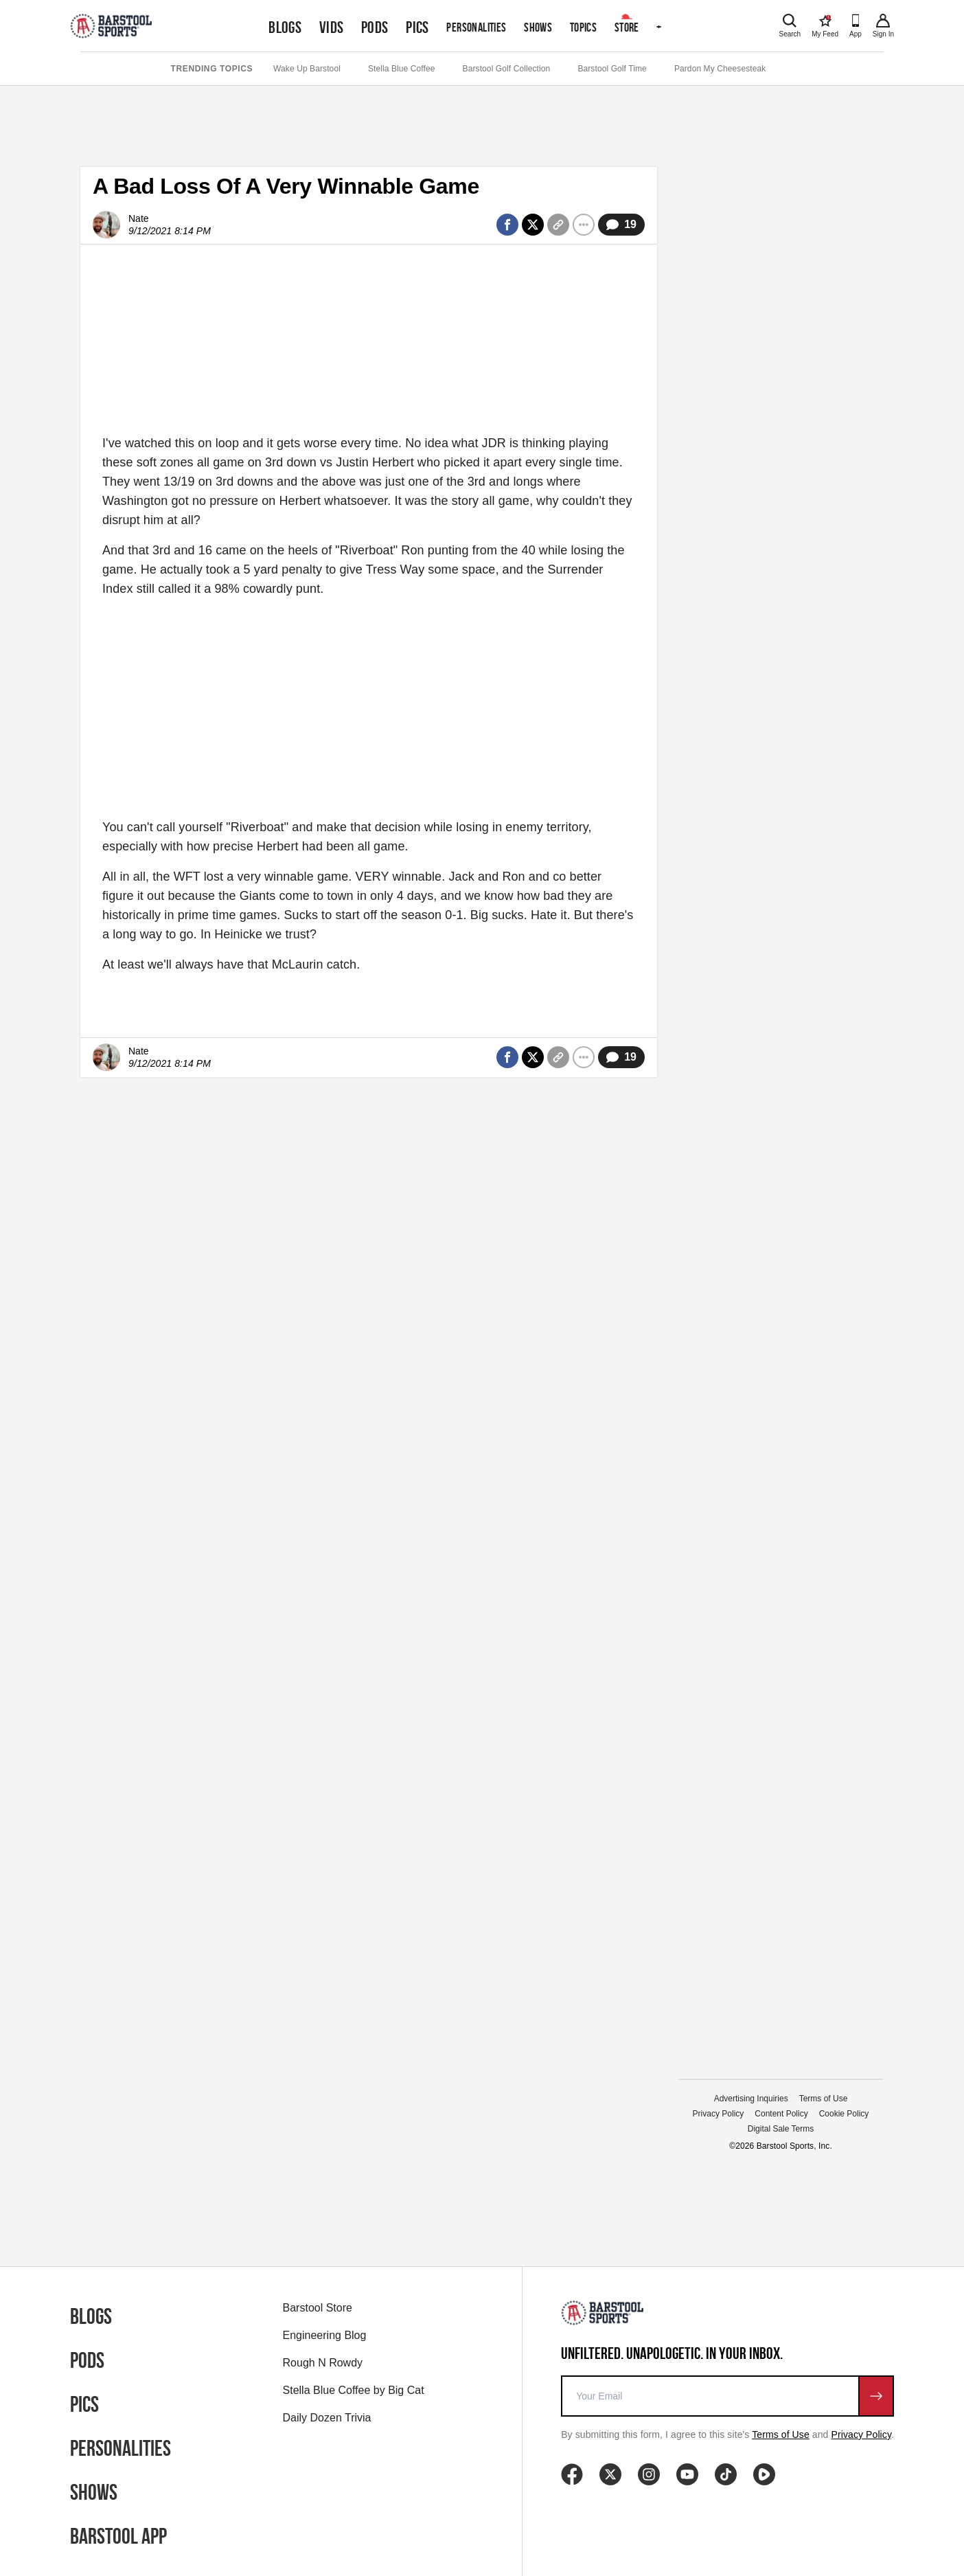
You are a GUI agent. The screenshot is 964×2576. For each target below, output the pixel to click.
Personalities (476, 27)
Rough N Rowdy (323, 2363)
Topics (583, 27)
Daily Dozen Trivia (327, 2418)
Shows (538, 27)
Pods (375, 27)
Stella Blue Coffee (401, 69)
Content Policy (781, 2114)
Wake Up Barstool (307, 69)
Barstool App (118, 2536)
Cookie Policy (844, 2114)
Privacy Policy (718, 2114)
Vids (331, 27)
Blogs (284, 27)
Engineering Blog (325, 2335)
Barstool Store (317, 2308)
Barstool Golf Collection (507, 69)
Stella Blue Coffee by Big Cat (353, 2390)
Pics (417, 27)
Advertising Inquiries (751, 2098)
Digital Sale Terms (781, 2129)
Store (627, 27)
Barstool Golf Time (612, 69)
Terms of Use (823, 2098)
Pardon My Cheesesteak (720, 69)
